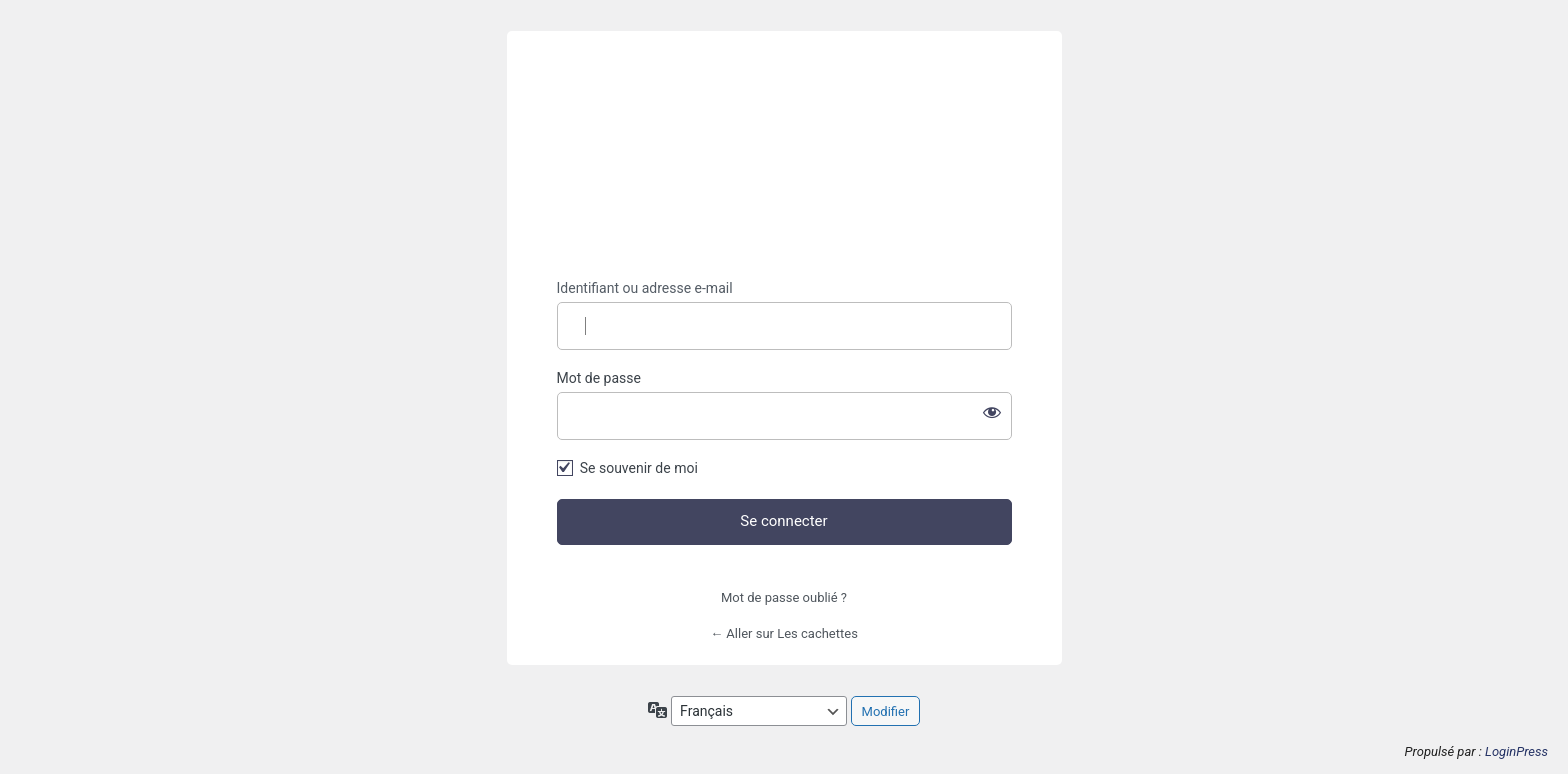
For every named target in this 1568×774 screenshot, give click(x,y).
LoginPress (1516, 751)
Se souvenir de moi (639, 468)
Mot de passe (599, 378)
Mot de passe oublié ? (784, 597)
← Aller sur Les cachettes (784, 633)
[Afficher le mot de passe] (992, 412)
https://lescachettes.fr (784, 155)
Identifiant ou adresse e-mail (645, 288)
